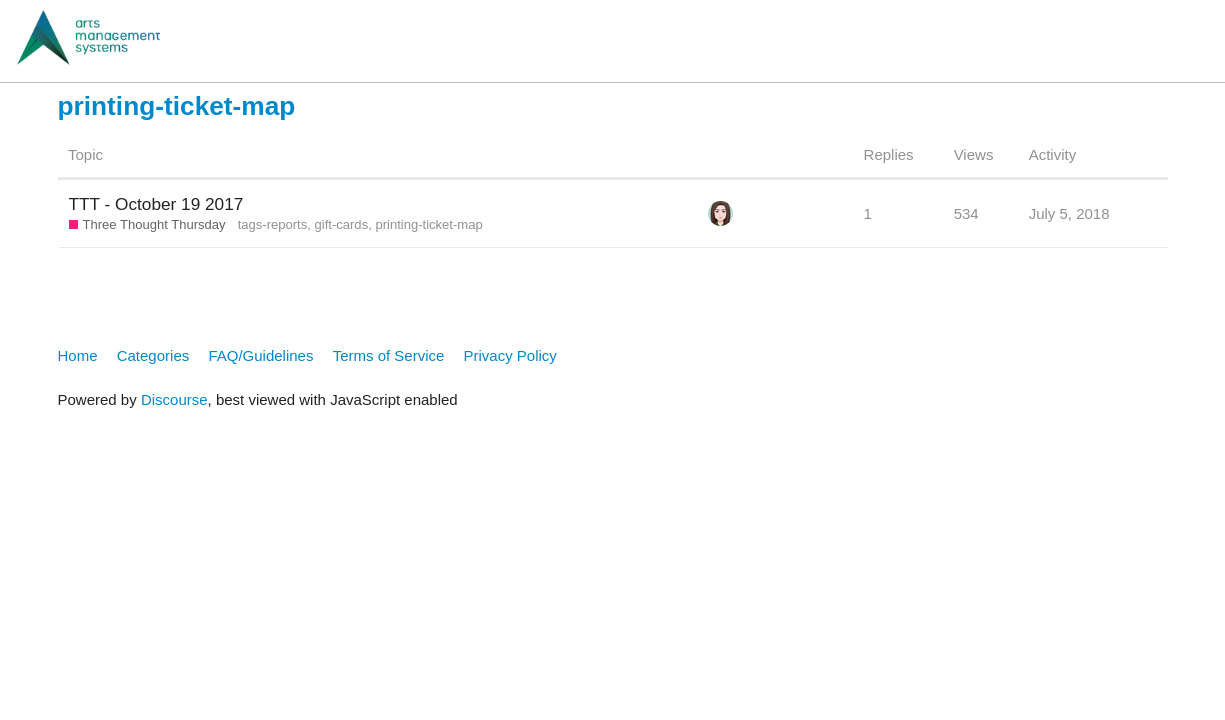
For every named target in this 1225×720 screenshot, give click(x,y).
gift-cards (342, 224)
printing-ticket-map (428, 224)
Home (78, 355)
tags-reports (273, 224)
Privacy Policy (510, 355)
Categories (153, 355)
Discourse (174, 399)
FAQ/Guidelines (260, 355)
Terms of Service (389, 355)
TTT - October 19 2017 (156, 204)
